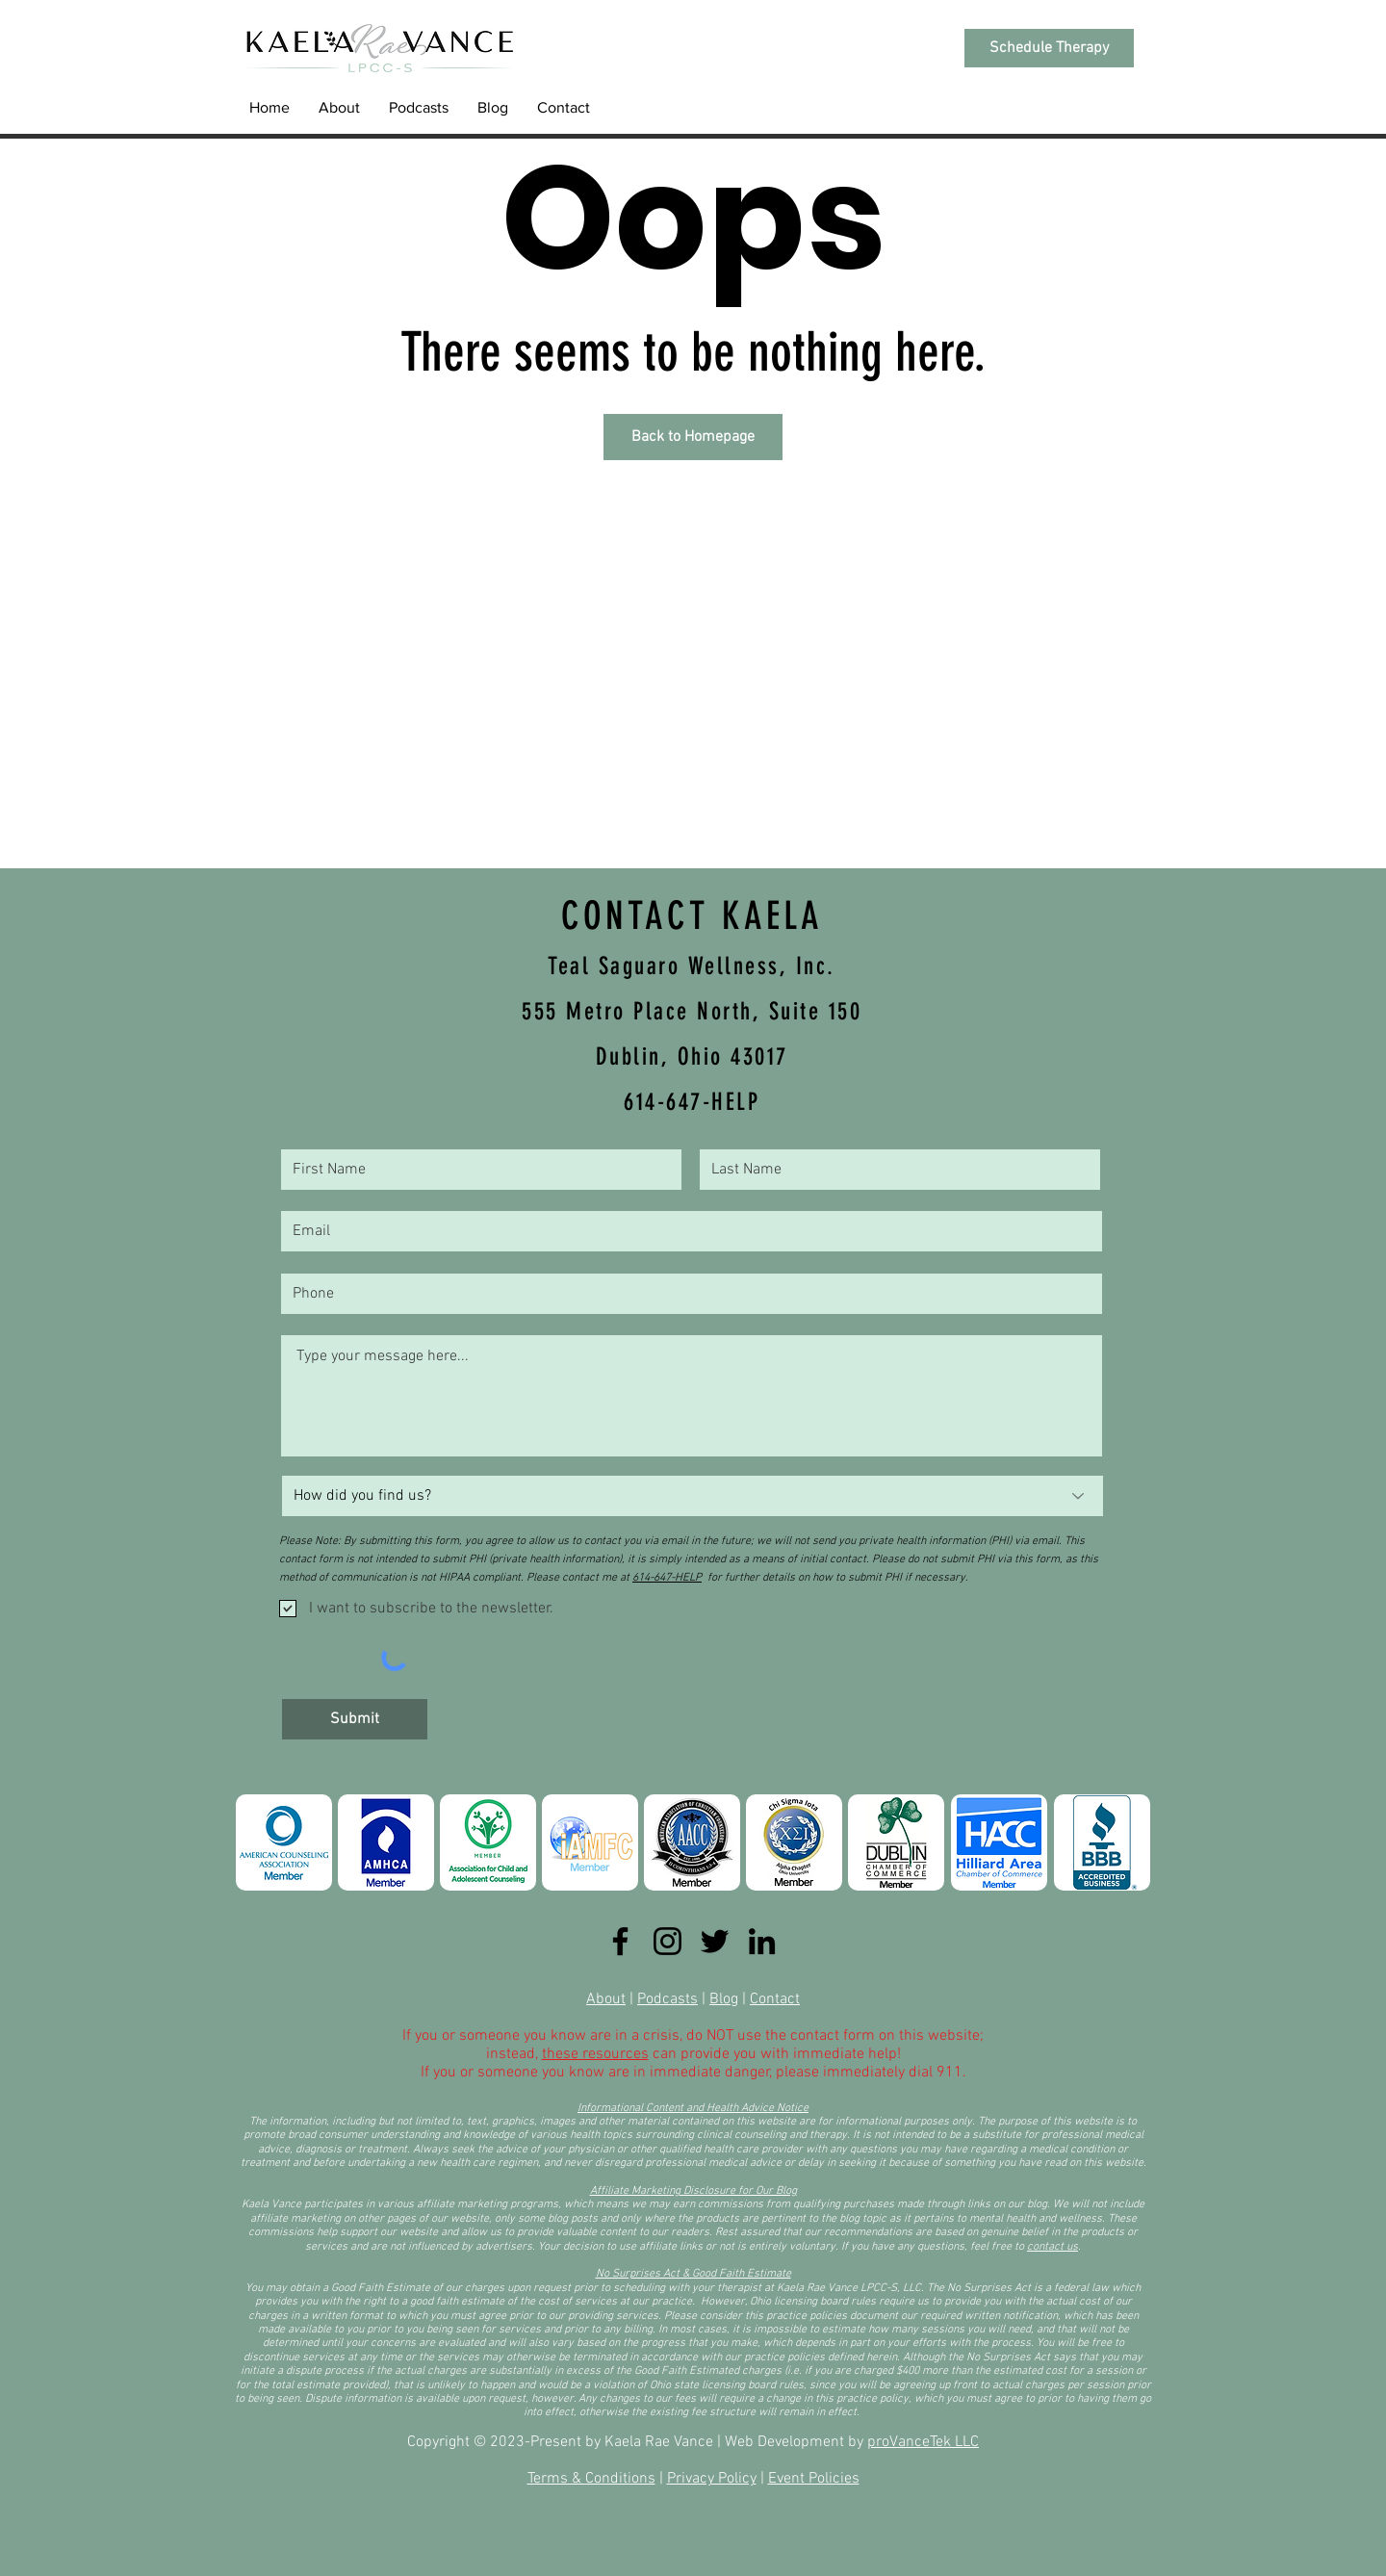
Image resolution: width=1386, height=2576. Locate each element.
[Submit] (354, 1719)
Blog (723, 1999)
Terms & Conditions (591, 2478)
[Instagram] (667, 1941)
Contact (775, 1999)
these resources (595, 2054)
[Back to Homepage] (693, 437)
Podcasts (667, 1999)
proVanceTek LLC (923, 2442)
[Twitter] (714, 1941)
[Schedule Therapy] (1049, 48)
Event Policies (814, 2478)
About (606, 1999)
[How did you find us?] (692, 1496)
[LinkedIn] (762, 1941)
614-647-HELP (667, 1577)
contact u (1049, 2247)
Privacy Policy (712, 2478)
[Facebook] (620, 1941)
